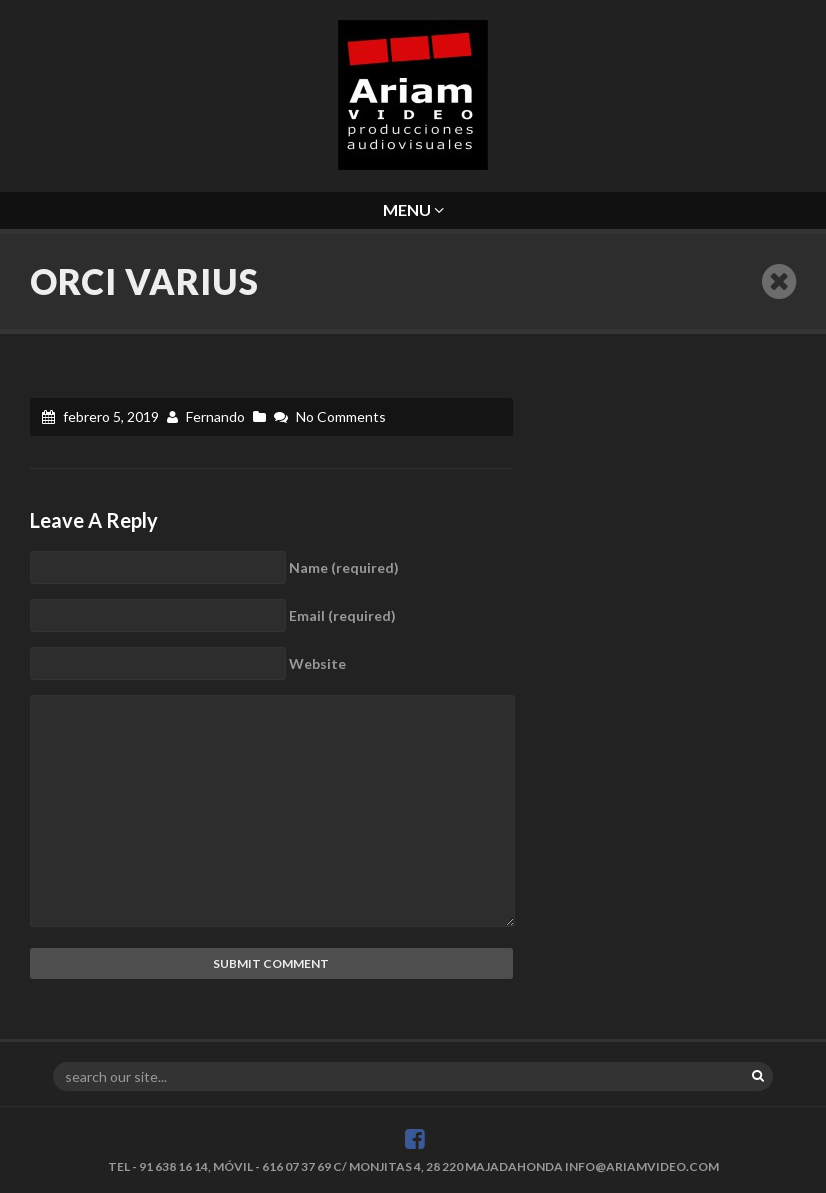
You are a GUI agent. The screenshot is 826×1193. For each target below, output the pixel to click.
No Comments (341, 416)
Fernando (215, 416)
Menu (413, 209)
